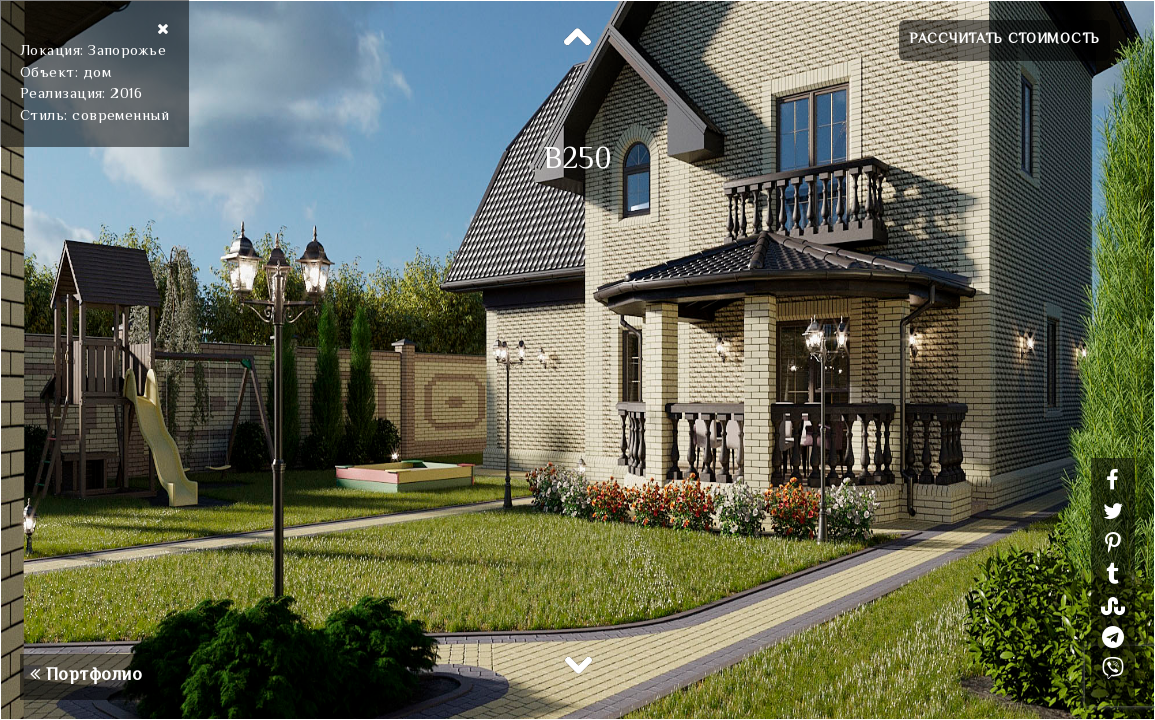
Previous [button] (578, 38)
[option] (577, 360)
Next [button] (578, 664)
